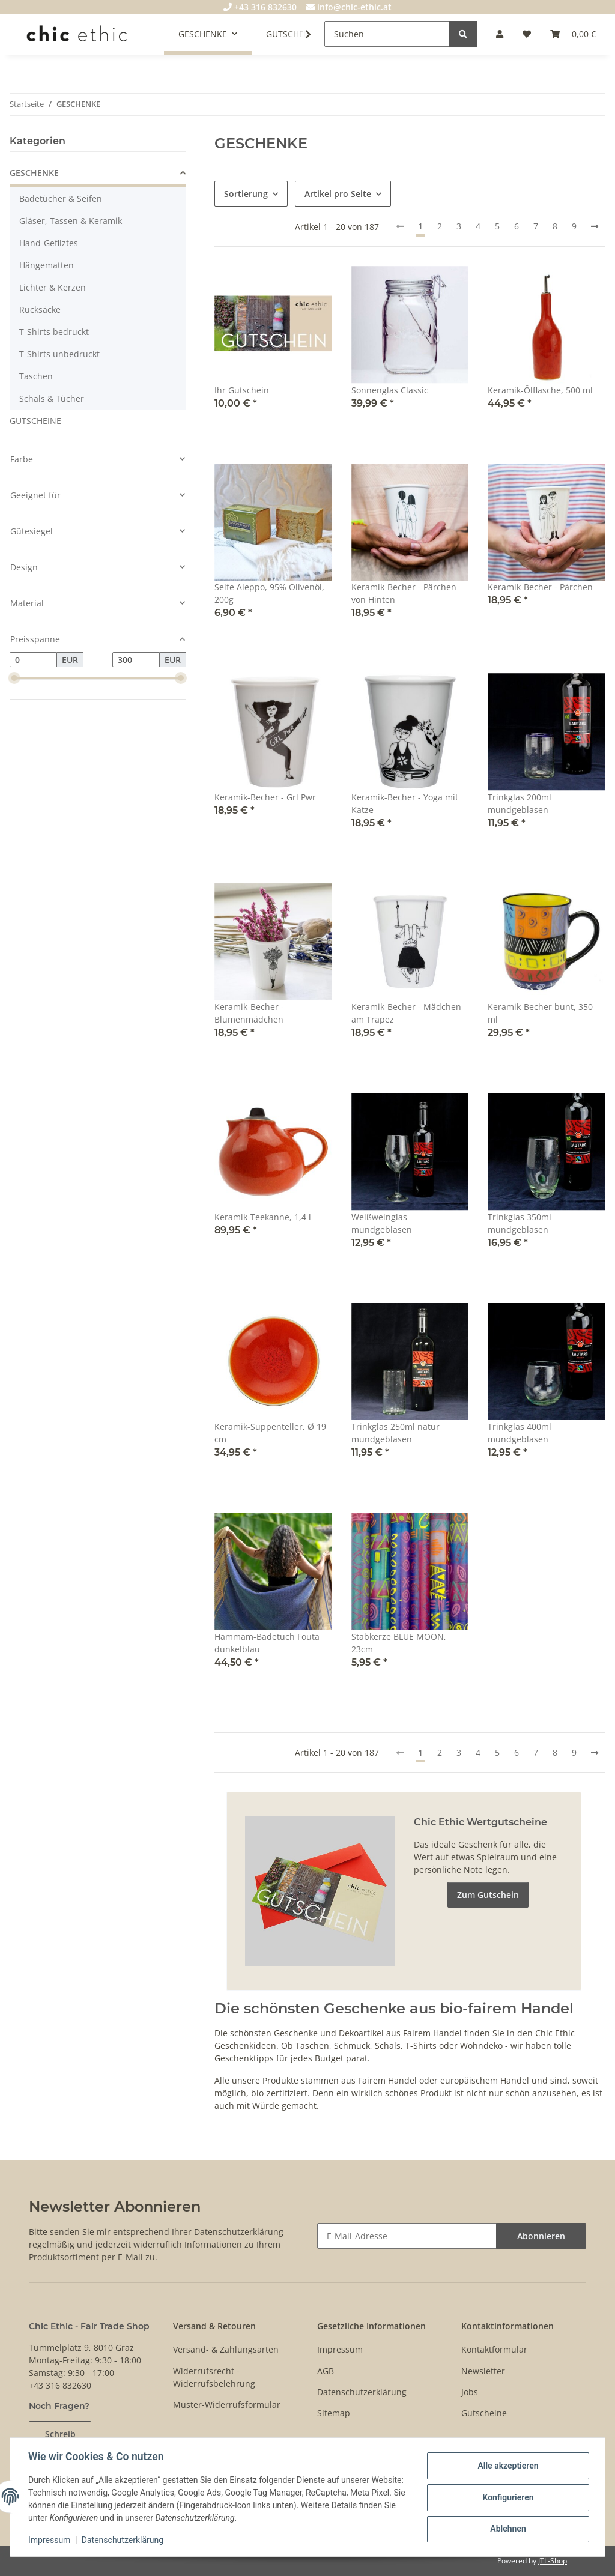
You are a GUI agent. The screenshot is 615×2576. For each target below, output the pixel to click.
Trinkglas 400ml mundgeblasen (519, 1433)
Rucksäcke (40, 309)
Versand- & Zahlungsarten (226, 2349)
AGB (325, 2371)
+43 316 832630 (260, 7)
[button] (499, 34)
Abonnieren (541, 2236)
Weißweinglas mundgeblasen (381, 1223)
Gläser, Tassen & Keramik (70, 220)
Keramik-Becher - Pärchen (540, 587)
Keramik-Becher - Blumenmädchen (249, 1013)
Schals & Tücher (51, 398)
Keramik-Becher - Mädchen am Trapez (406, 1013)
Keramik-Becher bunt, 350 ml (540, 1013)
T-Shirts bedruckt (54, 331)
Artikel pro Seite (337, 193)
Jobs (469, 2392)
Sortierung (246, 193)
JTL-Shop (552, 2561)
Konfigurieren (506, 2497)
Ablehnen (506, 2528)
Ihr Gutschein (241, 390)
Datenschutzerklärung (124, 2540)
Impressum (50, 2540)
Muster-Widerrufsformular (226, 2404)
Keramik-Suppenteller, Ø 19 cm (270, 1433)
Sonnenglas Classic (389, 390)
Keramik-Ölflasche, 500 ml (540, 390)
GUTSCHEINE (35, 420)
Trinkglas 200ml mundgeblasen (519, 803)
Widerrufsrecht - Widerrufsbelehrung (214, 2377)
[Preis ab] (33, 660)
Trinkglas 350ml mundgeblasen (519, 1223)
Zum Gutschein (488, 1894)
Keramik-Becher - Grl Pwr (265, 797)
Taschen (36, 376)
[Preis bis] (136, 660)
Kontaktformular (494, 2349)
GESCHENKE (34, 172)
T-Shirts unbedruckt (59, 354)
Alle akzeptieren (506, 2466)
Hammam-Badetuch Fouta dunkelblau (267, 1643)
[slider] (14, 679)
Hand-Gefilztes (48, 243)
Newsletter (483, 2371)
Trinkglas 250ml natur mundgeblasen (395, 1433)
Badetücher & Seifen (60, 198)
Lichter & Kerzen (52, 287)
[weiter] (594, 226)
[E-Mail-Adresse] (407, 2236)
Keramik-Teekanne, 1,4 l (262, 1217)
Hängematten (46, 265)
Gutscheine (484, 2413)
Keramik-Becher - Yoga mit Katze (404, 803)
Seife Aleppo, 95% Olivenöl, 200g (269, 593)
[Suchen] (387, 34)
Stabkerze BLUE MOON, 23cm (398, 1643)
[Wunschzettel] (527, 34)
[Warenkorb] (573, 34)
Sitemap (333, 2413)
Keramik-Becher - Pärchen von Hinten (403, 593)
